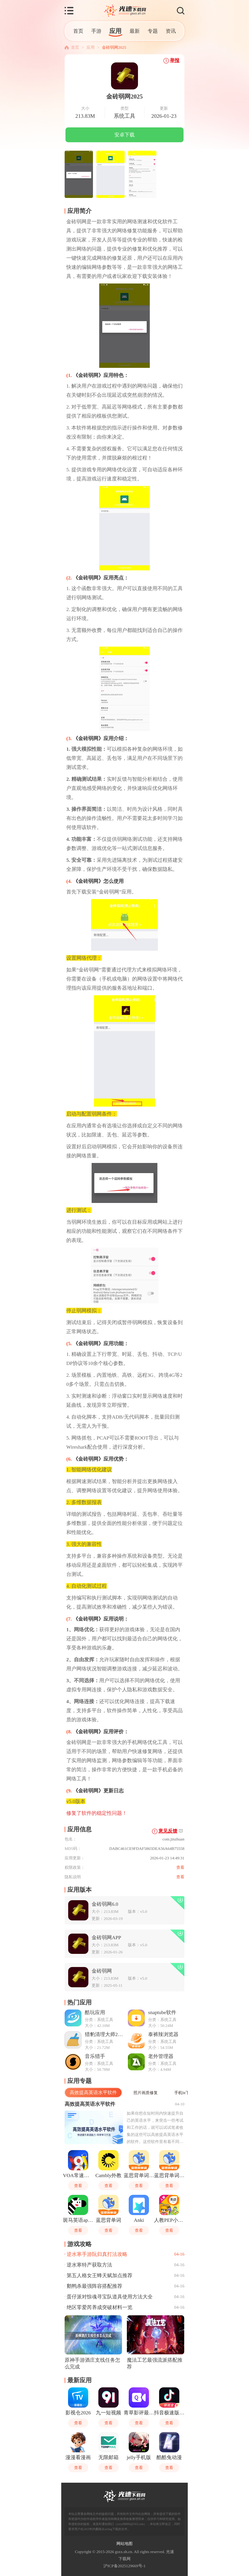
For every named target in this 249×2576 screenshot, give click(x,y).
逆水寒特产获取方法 (89, 2265)
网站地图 (124, 2543)
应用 (115, 31)
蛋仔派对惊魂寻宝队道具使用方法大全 (110, 2296)
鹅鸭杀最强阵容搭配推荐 (94, 2286)
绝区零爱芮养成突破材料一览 (99, 2307)
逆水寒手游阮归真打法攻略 (97, 2254)
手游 (96, 31)
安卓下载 (124, 135)
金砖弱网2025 (114, 47)
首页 (78, 31)
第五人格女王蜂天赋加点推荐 (99, 2275)
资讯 (171, 31)
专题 (153, 31)
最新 (135, 31)
